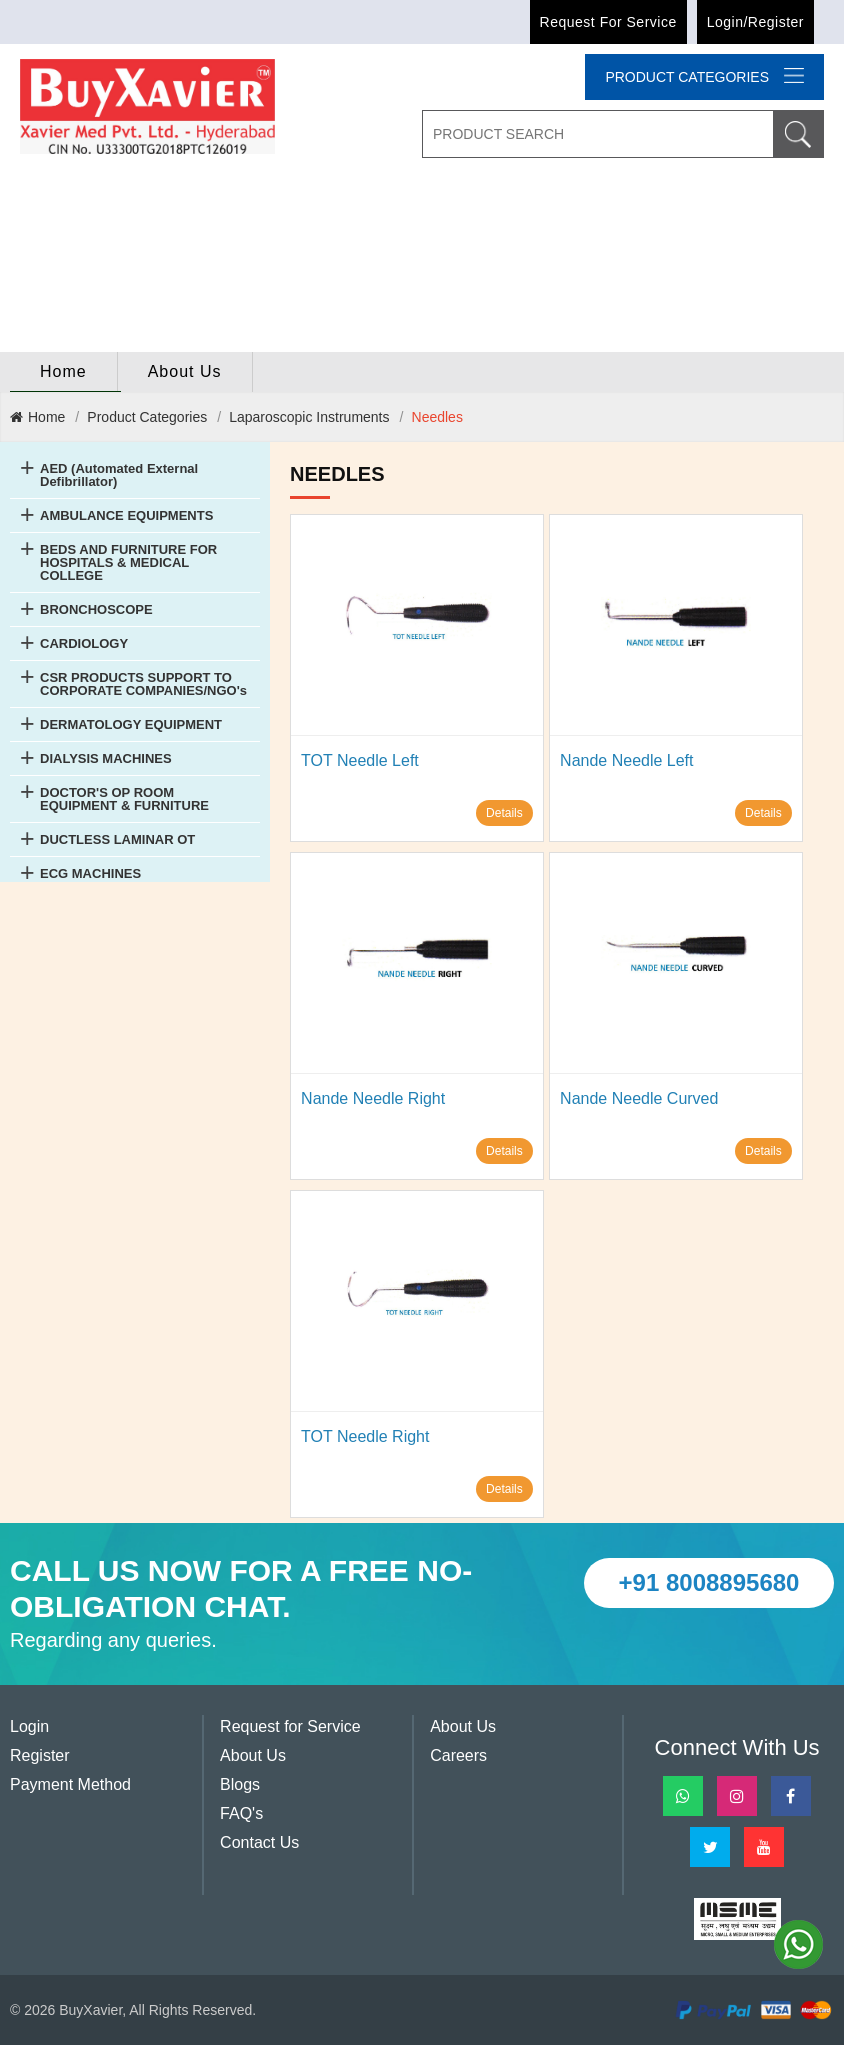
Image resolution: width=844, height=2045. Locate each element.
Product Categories (147, 417)
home (63, 371)
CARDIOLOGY (84, 643)
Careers (458, 1755)
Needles (437, 417)
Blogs (240, 1784)
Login (29, 1726)
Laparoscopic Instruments (309, 417)
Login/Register (755, 22)
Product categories (704, 76)
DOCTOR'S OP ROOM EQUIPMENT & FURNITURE (124, 799)
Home (37, 417)
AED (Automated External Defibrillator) (119, 475)
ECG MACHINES (90, 873)
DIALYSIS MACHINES (106, 758)
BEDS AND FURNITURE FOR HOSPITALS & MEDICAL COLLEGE (128, 562)
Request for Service (608, 22)
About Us (185, 371)
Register (40, 1755)
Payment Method (70, 1784)
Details (504, 813)
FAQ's (241, 1813)
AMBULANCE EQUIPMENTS (126, 515)
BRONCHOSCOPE (96, 609)
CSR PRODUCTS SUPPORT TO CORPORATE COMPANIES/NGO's (143, 684)
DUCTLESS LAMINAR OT (117, 839)
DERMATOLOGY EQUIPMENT (131, 724)
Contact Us (259, 1842)
